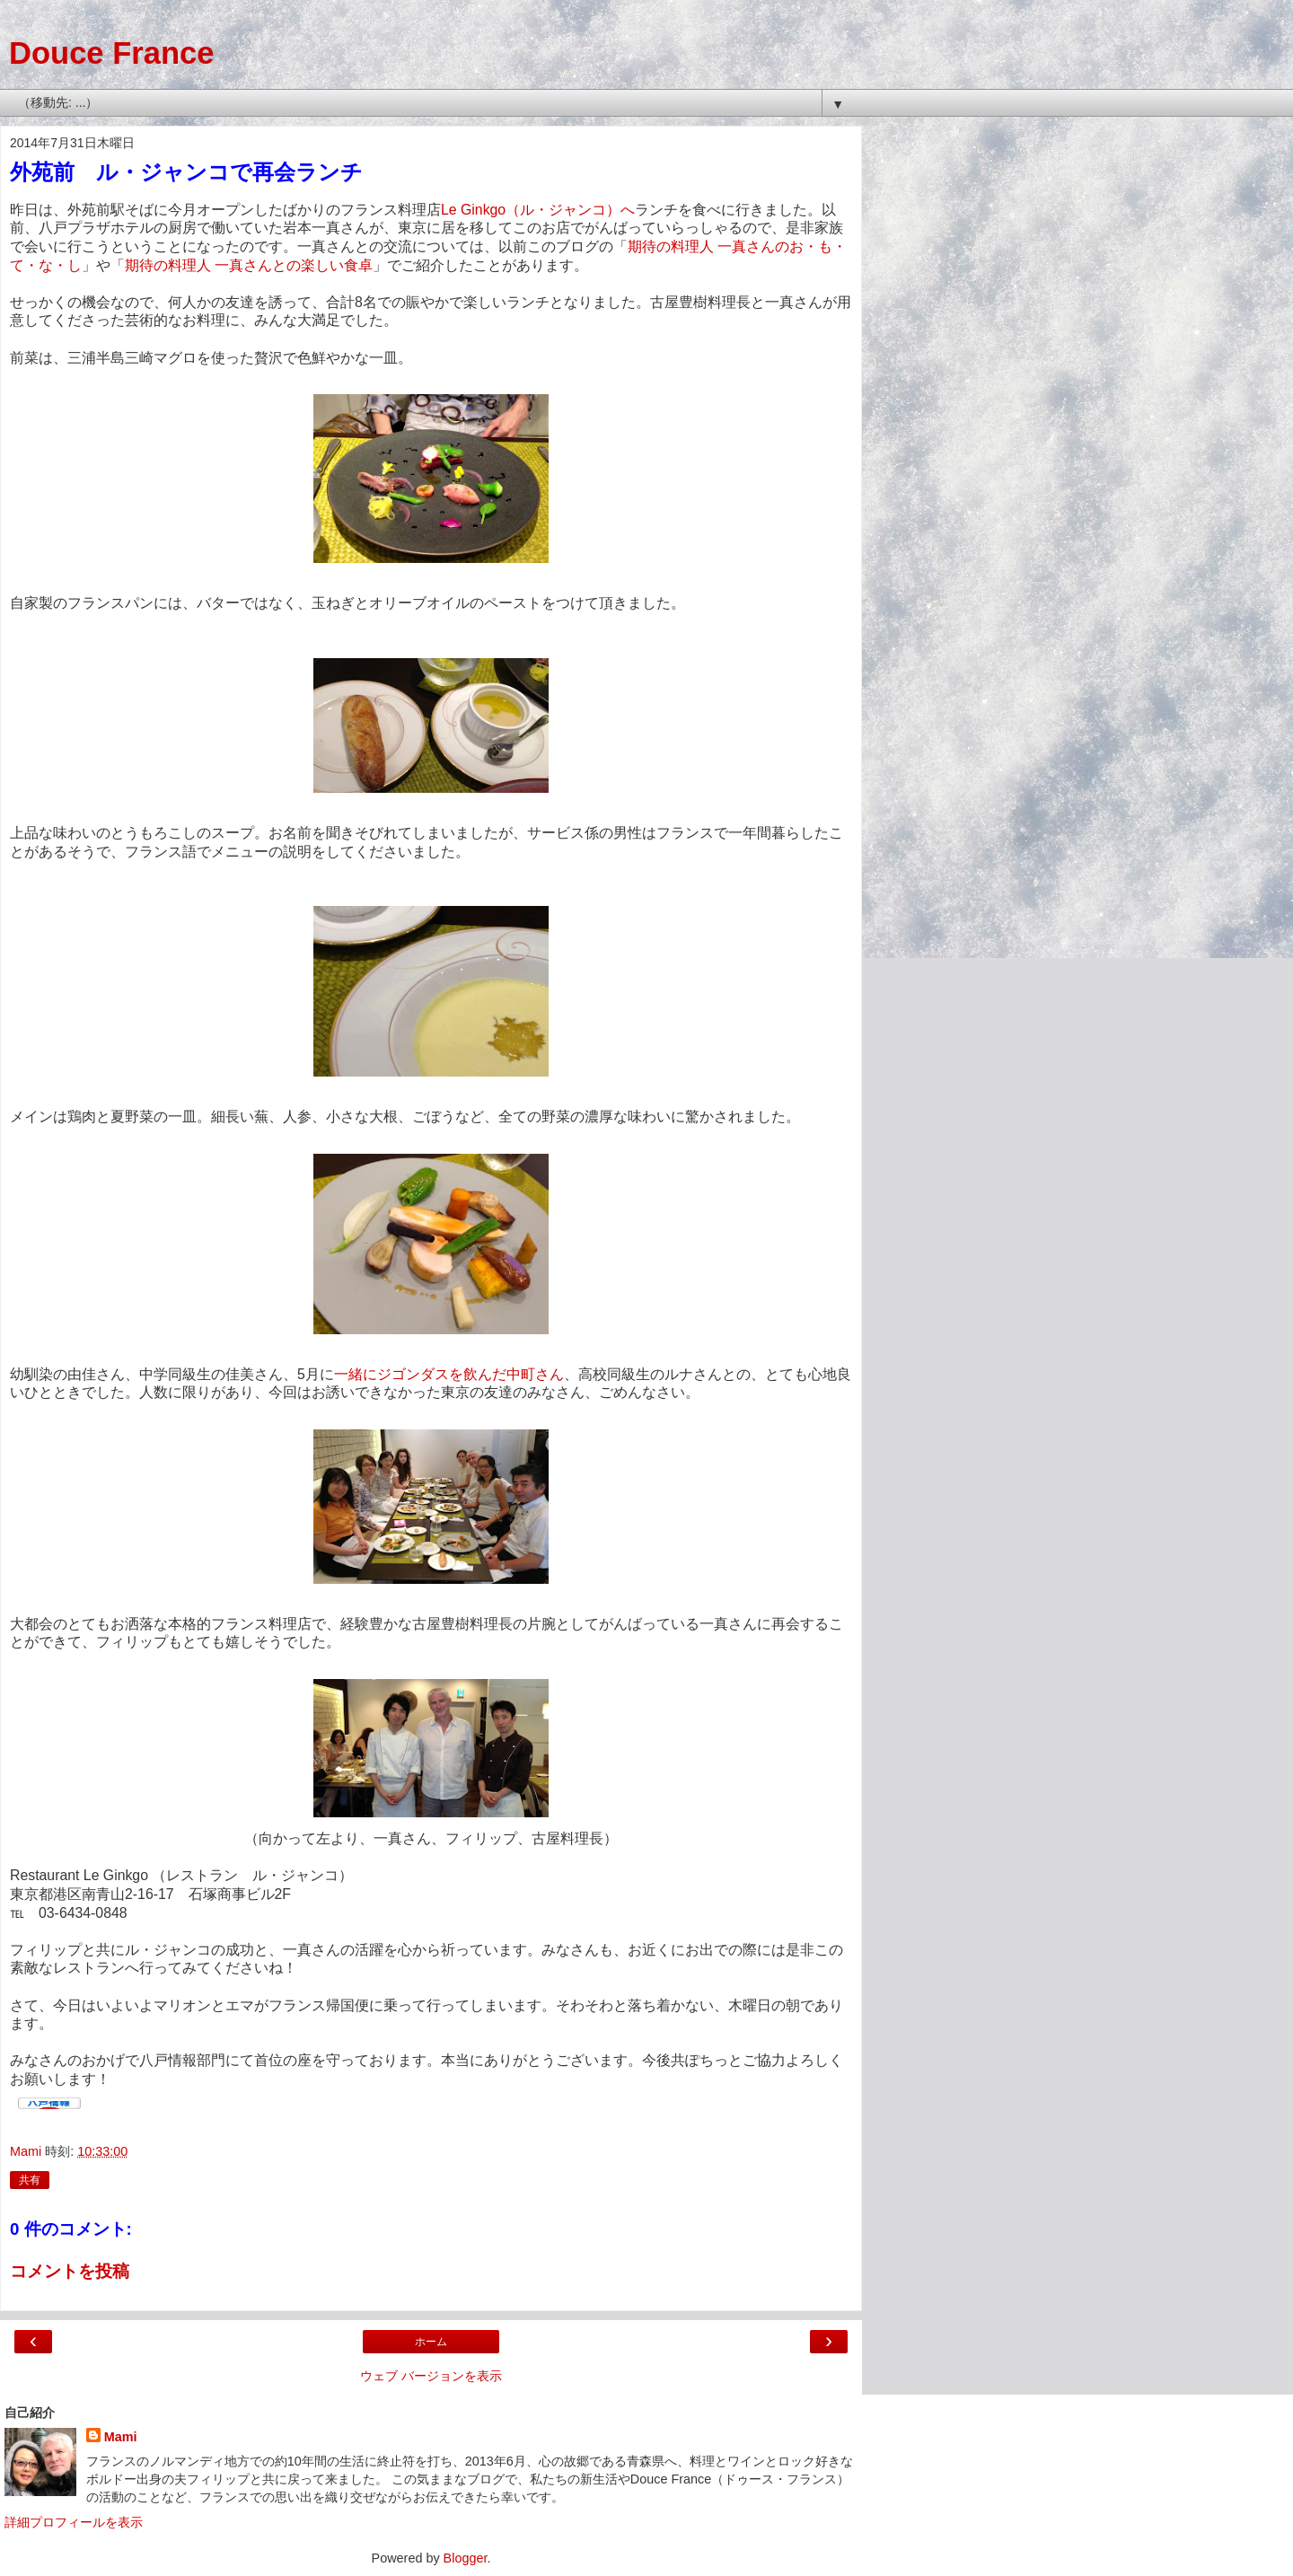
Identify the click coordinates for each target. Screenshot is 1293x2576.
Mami (120, 2437)
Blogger (466, 2558)
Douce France (111, 53)
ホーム (431, 2341)
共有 (29, 2180)
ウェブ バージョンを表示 (431, 2376)
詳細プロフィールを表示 (73, 2522)
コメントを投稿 (69, 2271)
